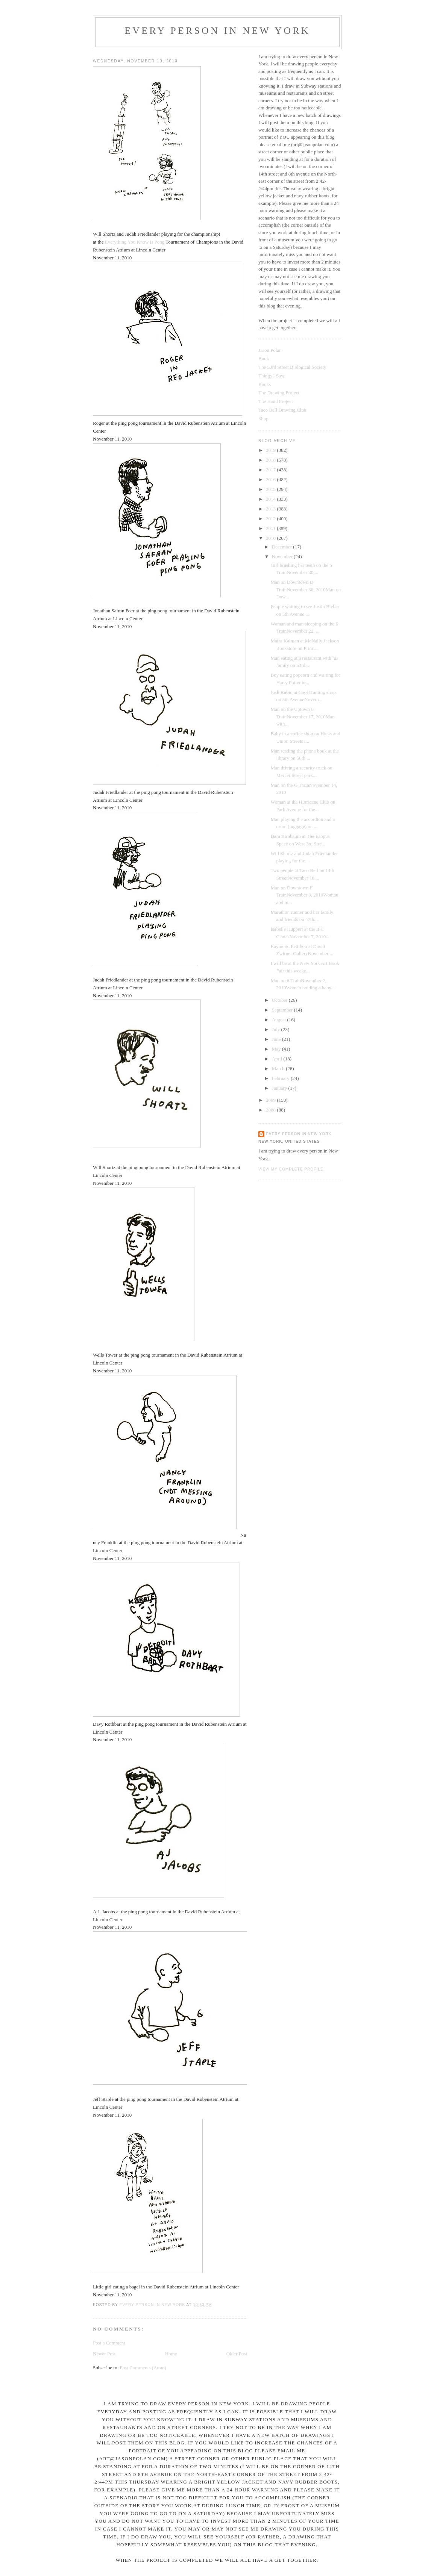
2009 (271, 1100)
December (282, 547)
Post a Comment (109, 2343)
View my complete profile (290, 1169)
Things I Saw (271, 376)
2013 (271, 509)
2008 (271, 1110)
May (277, 1049)
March (279, 1068)
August (279, 1019)
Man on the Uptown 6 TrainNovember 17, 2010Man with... (302, 716)
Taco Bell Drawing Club (282, 410)
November (283, 556)
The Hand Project (275, 401)
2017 (271, 469)
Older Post (236, 2353)
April (278, 1059)
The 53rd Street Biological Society (292, 367)
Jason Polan (270, 350)
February (281, 1078)
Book (263, 358)
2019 (271, 450)
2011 (271, 528)
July (276, 1029)
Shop (263, 418)
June (277, 1039)
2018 (271, 460)
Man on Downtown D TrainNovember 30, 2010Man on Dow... (305, 589)
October (280, 1000)
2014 (271, 499)
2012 (271, 518)
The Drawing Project (278, 392)
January (280, 1088)
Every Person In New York (217, 30)
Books (264, 384)
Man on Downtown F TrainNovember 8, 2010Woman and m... (304, 895)
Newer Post (104, 2353)
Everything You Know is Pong (135, 242)
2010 (271, 538)
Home (171, 2353)
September (283, 1010)
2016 (271, 479)
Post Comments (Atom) (143, 2367)
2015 (271, 489)
